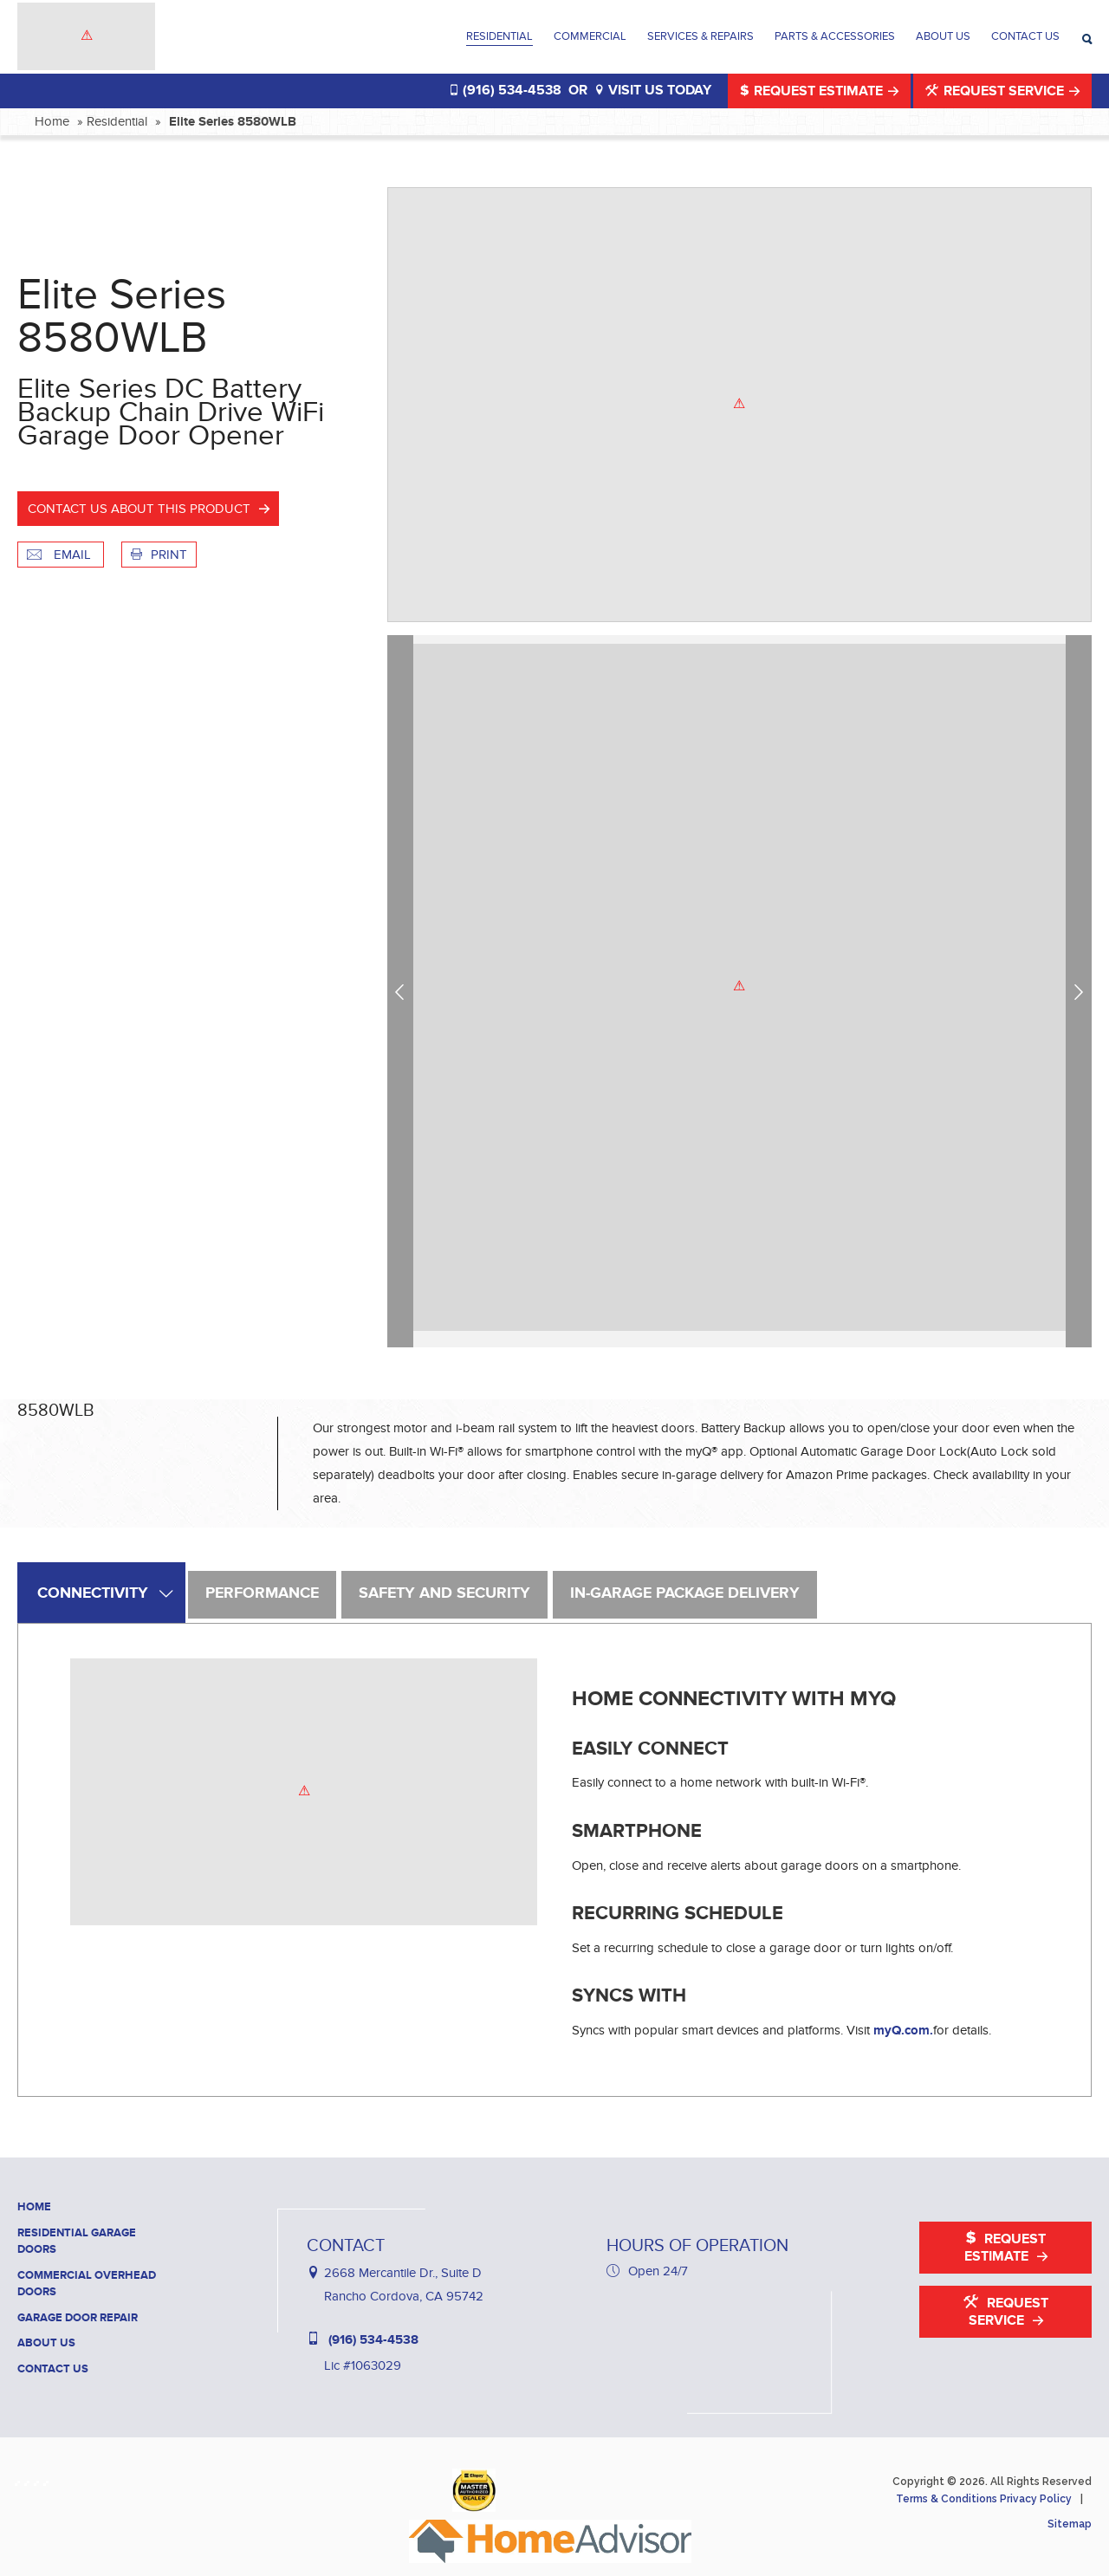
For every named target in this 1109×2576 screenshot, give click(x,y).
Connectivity (92, 1593)
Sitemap (1069, 2524)
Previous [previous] (402, 991)
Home (52, 121)
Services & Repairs (700, 36)
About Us (943, 36)
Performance (262, 1593)
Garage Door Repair (77, 2318)
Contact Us (1025, 36)
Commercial (590, 36)
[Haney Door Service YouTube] (49, 2479)
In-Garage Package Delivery (685, 1593)
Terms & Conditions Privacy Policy (984, 2499)
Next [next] (1081, 991)
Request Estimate (813, 91)
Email (60, 554)
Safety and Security (444, 1593)
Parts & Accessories (835, 36)
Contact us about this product (139, 508)
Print (159, 554)
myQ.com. (903, 2030)
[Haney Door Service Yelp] (39, 2479)
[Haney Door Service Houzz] (30, 2479)
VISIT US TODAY (652, 90)
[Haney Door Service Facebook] (20, 2479)
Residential (499, 36)
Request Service (996, 91)
